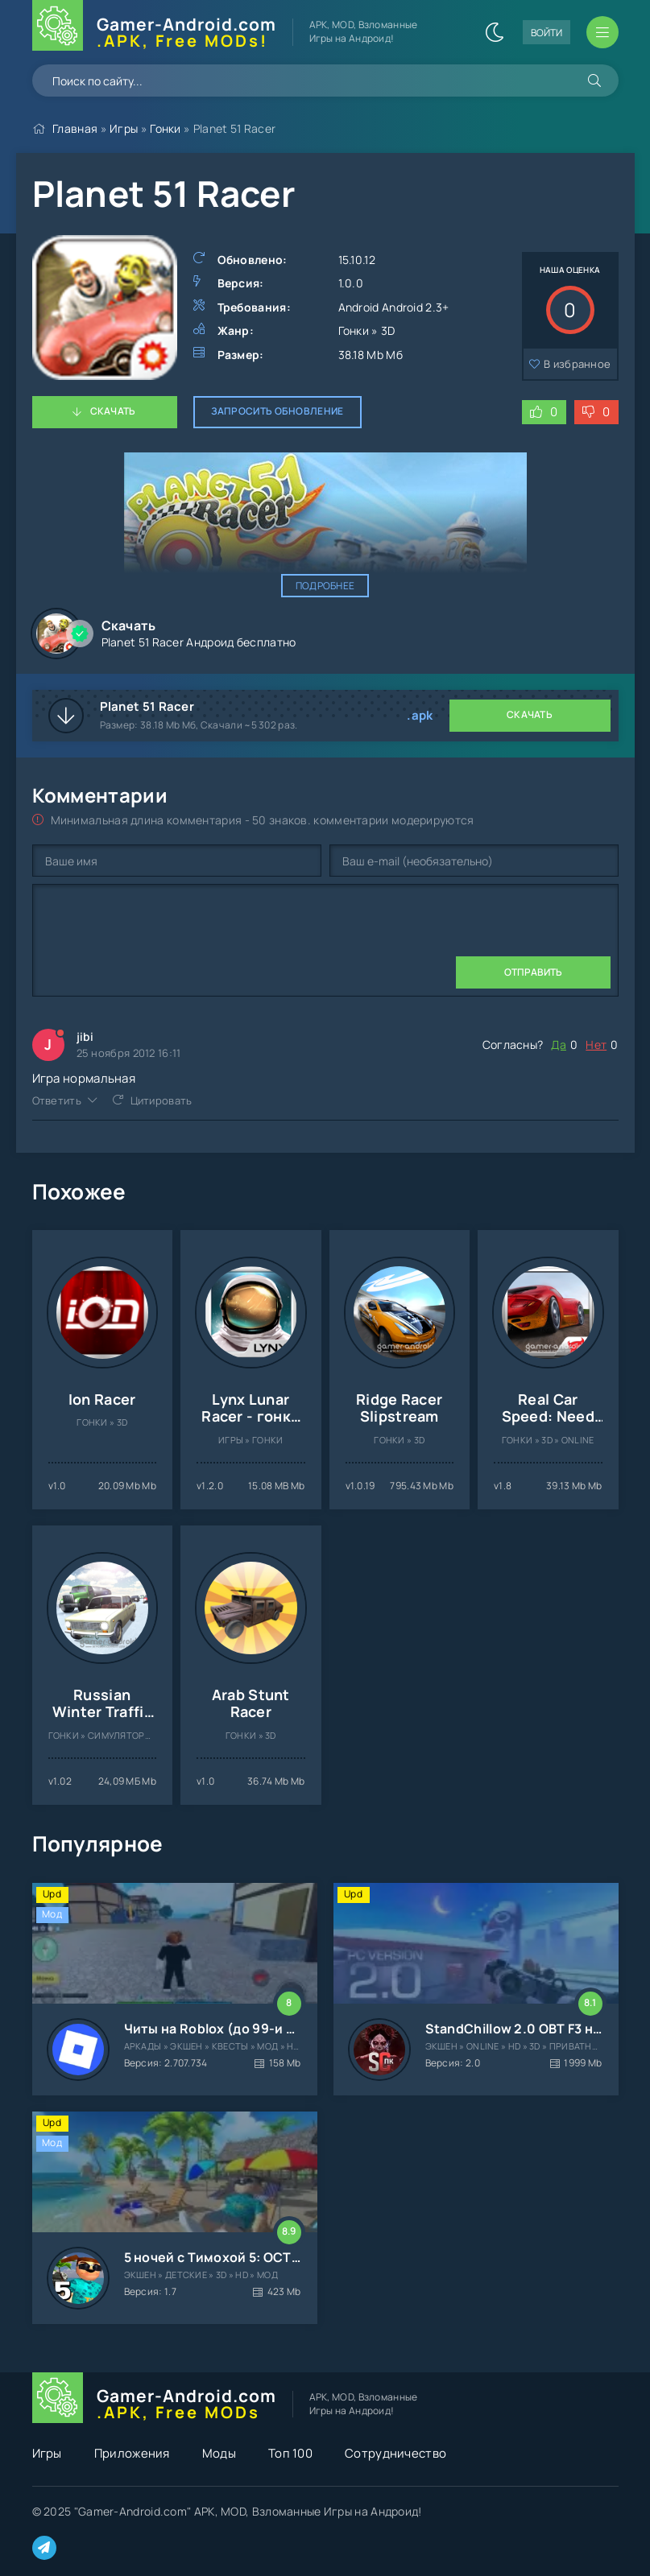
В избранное (577, 364)
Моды (219, 2453)
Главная (74, 128)
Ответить (56, 1100)
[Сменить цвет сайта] (494, 32)
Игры (124, 128)
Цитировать (161, 1100)
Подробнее (325, 585)
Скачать (113, 411)
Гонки (165, 128)
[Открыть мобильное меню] (602, 32)
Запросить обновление (277, 411)
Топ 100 (290, 2453)
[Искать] (594, 80)
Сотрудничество (395, 2453)
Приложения (132, 2453)
